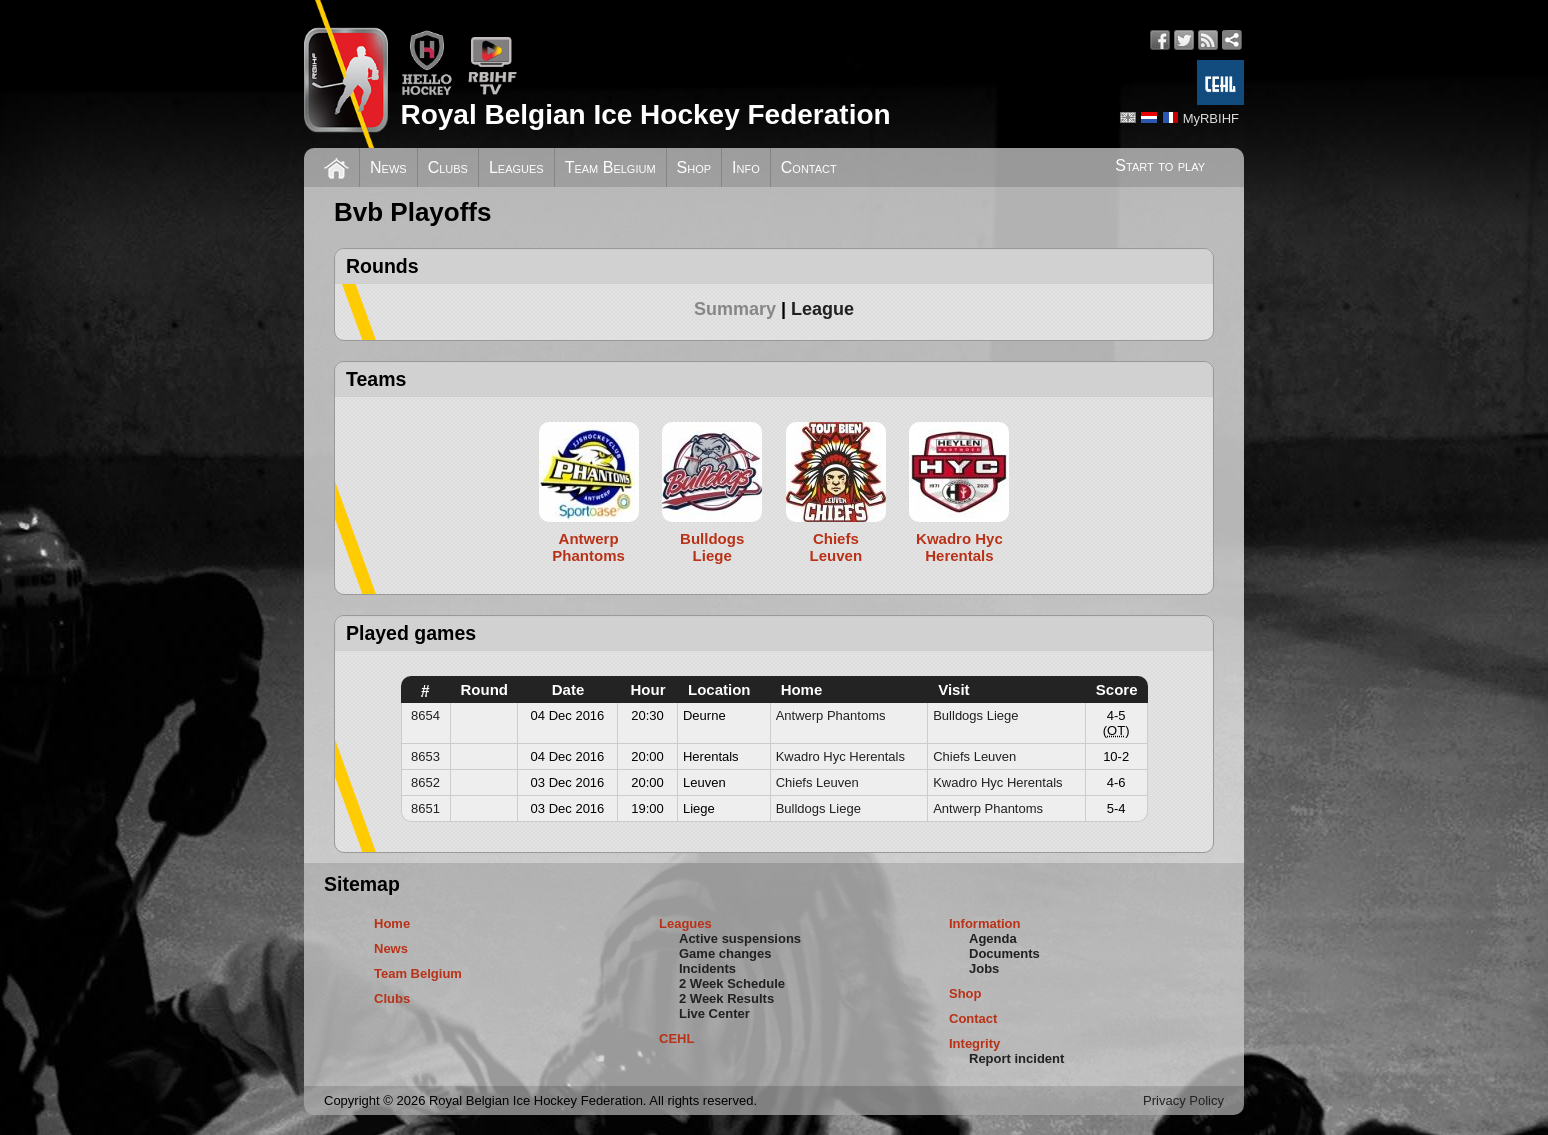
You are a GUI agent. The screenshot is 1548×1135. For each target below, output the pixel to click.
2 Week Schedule (732, 983)
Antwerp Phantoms (831, 715)
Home (392, 923)
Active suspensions (740, 938)
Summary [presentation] (735, 309)
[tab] (742, 309)
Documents (1004, 953)
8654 (425, 715)
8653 (425, 756)
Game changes (725, 953)
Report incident (1016, 1058)
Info (746, 167)
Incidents (707, 968)
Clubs (448, 167)
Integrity (974, 1043)
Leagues (516, 167)
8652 (425, 782)
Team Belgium (610, 167)
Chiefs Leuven (974, 756)
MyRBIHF (1211, 118)
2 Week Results (726, 998)
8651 (425, 808)
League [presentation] (822, 309)
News (388, 167)
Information (985, 923)
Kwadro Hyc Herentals (840, 756)
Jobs (984, 968)
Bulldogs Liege (975, 715)
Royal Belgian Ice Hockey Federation (645, 114)
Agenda (993, 938)
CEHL (676, 1038)
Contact (809, 167)
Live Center (714, 1013)
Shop (694, 167)
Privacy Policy (1183, 1100)
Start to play (1160, 165)
